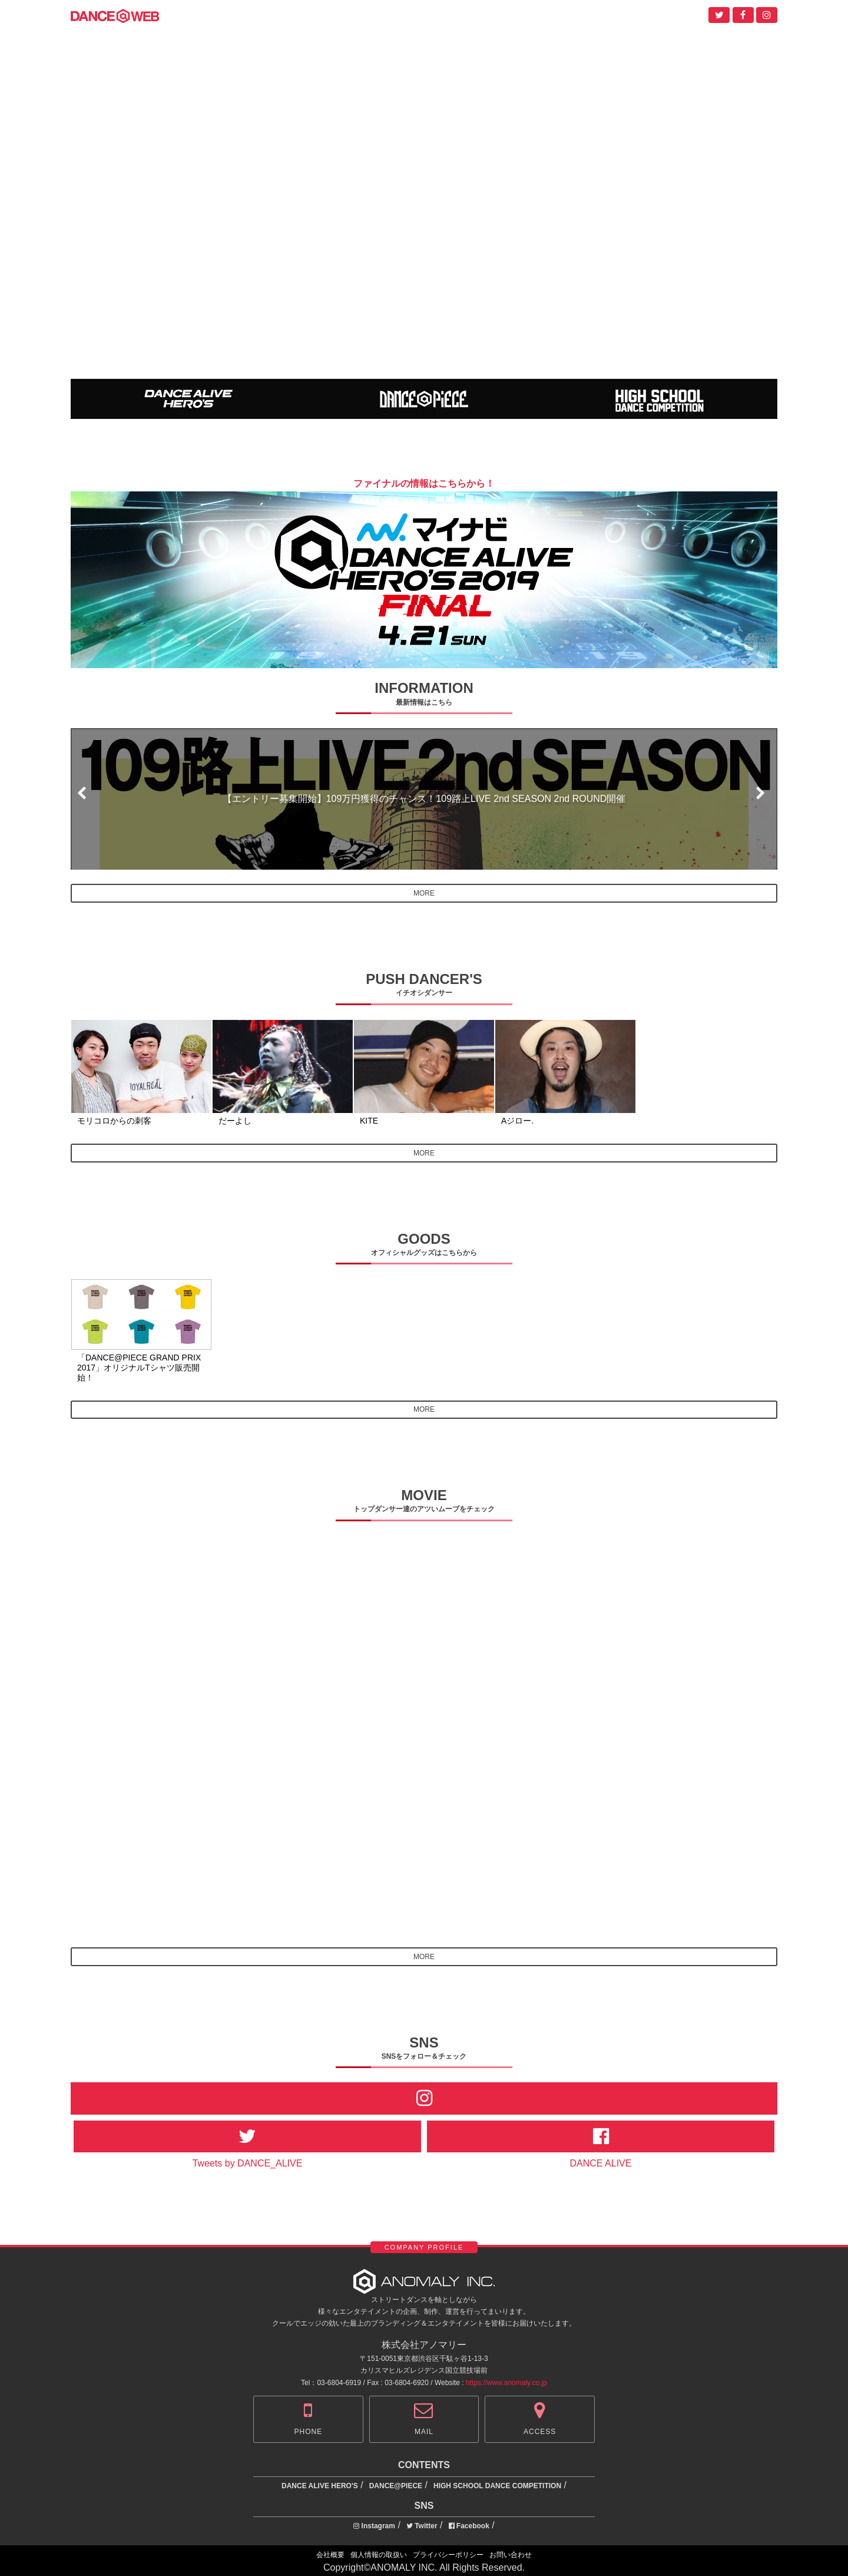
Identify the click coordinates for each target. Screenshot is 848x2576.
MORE (424, 893)
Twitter (422, 2526)
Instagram (374, 2526)
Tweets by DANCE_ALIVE (248, 2163)
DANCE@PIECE (395, 2486)
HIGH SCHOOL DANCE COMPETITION (497, 2486)
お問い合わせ (510, 2555)
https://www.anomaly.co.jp (506, 2383)
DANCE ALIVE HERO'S (319, 2486)
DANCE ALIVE (601, 2163)
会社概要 (330, 2555)
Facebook (469, 2526)
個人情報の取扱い (378, 2555)
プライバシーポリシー (448, 2555)
